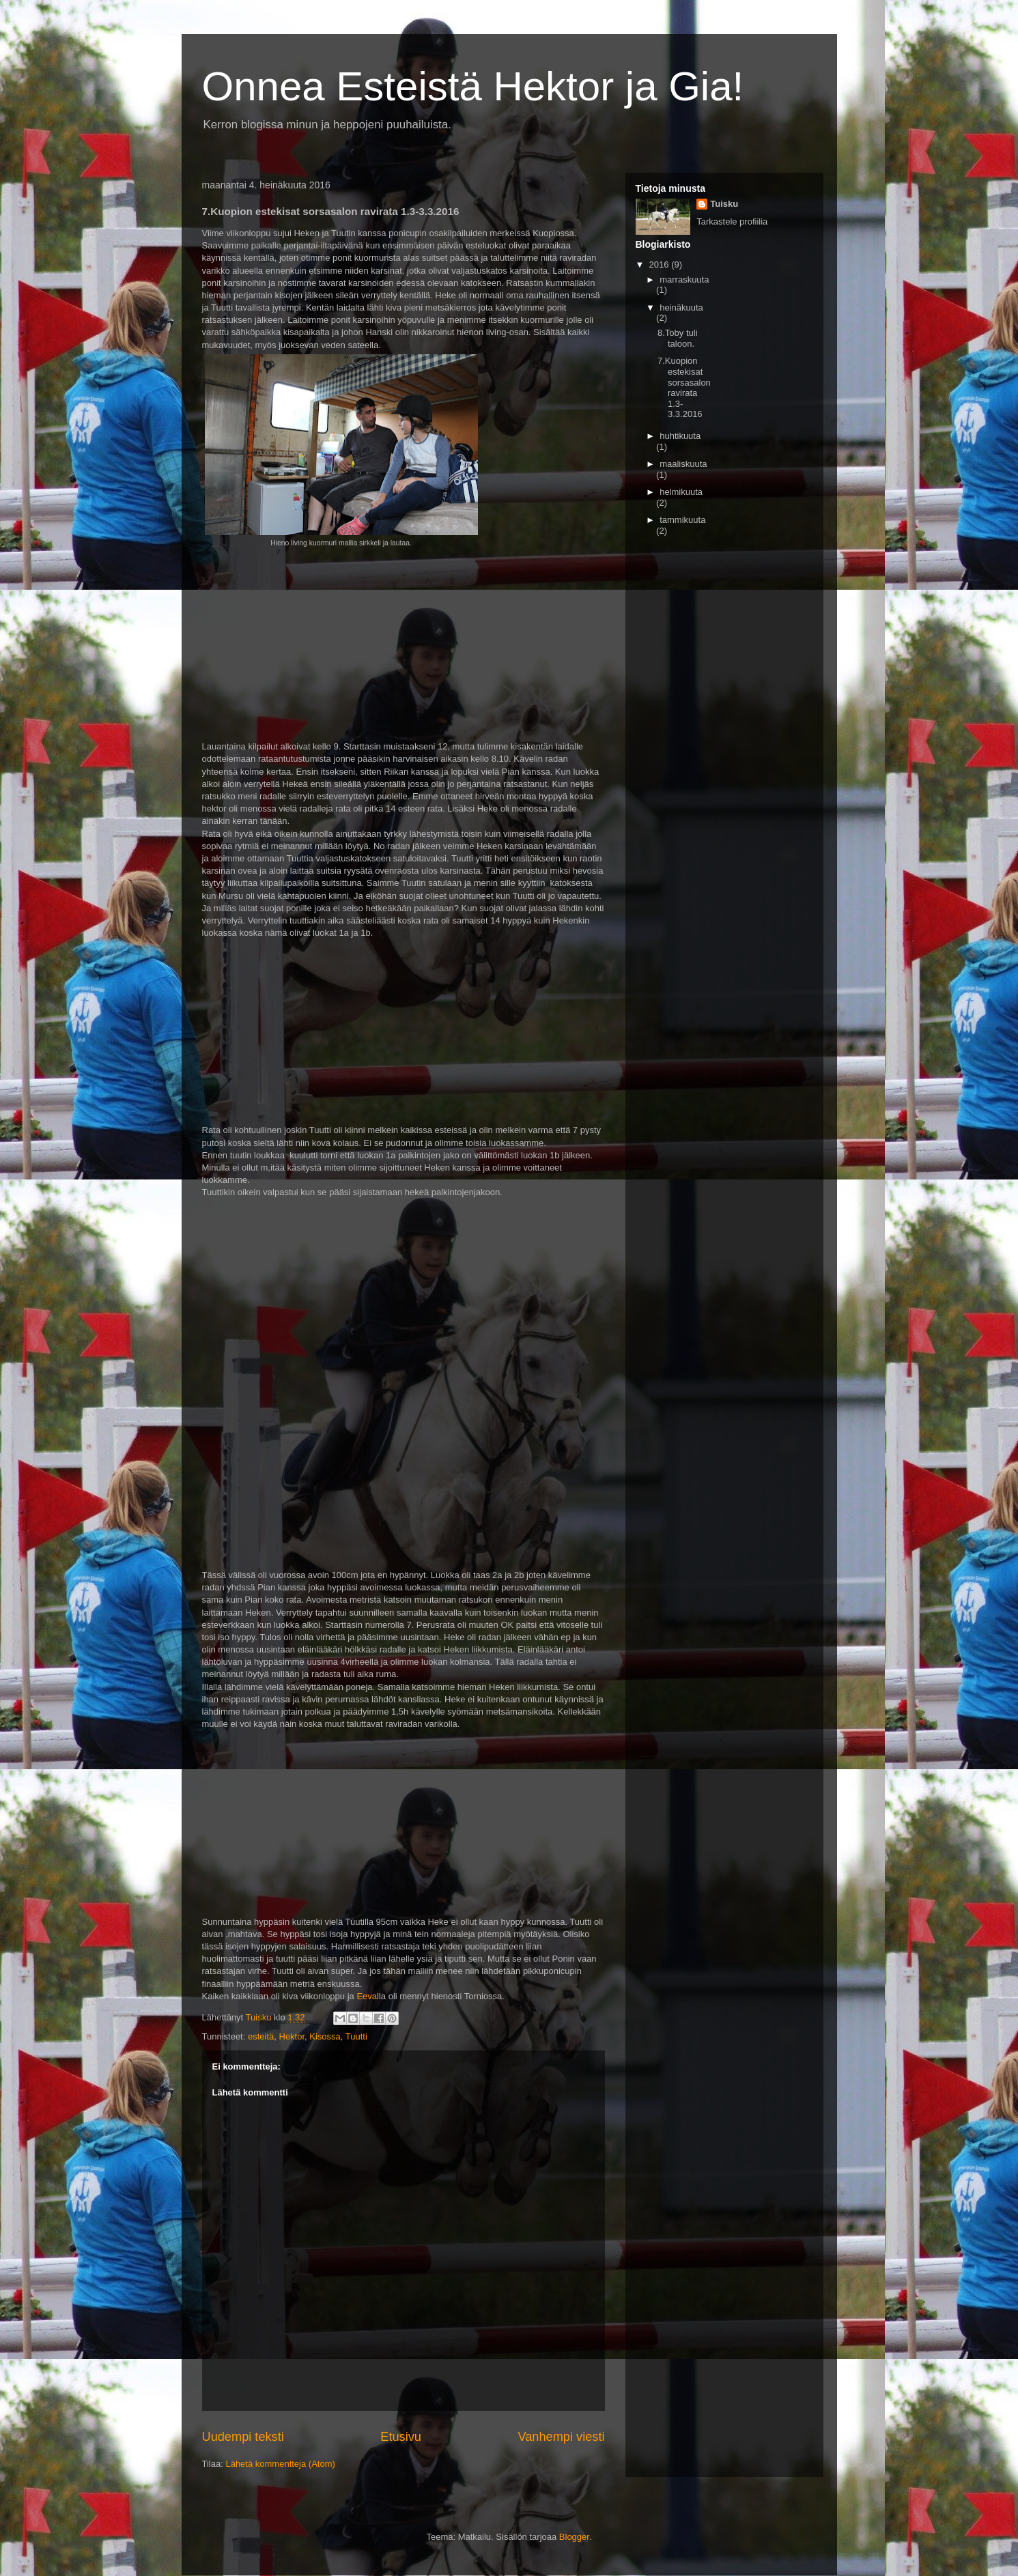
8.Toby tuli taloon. (678, 338)
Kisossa (325, 2036)
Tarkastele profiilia (731, 221)
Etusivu (400, 2437)
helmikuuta (681, 492)
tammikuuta (682, 520)
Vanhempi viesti (561, 2437)
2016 (660, 264)
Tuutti (356, 2036)
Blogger (574, 2537)
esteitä (261, 2036)
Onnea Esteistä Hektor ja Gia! (473, 86)
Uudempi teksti (243, 2437)
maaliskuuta (683, 464)
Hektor (292, 2036)
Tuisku (724, 204)
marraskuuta (684, 279)
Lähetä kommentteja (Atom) (280, 2464)
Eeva (366, 1996)
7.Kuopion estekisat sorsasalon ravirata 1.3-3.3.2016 (684, 387)
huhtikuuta (680, 436)
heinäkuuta (681, 307)
